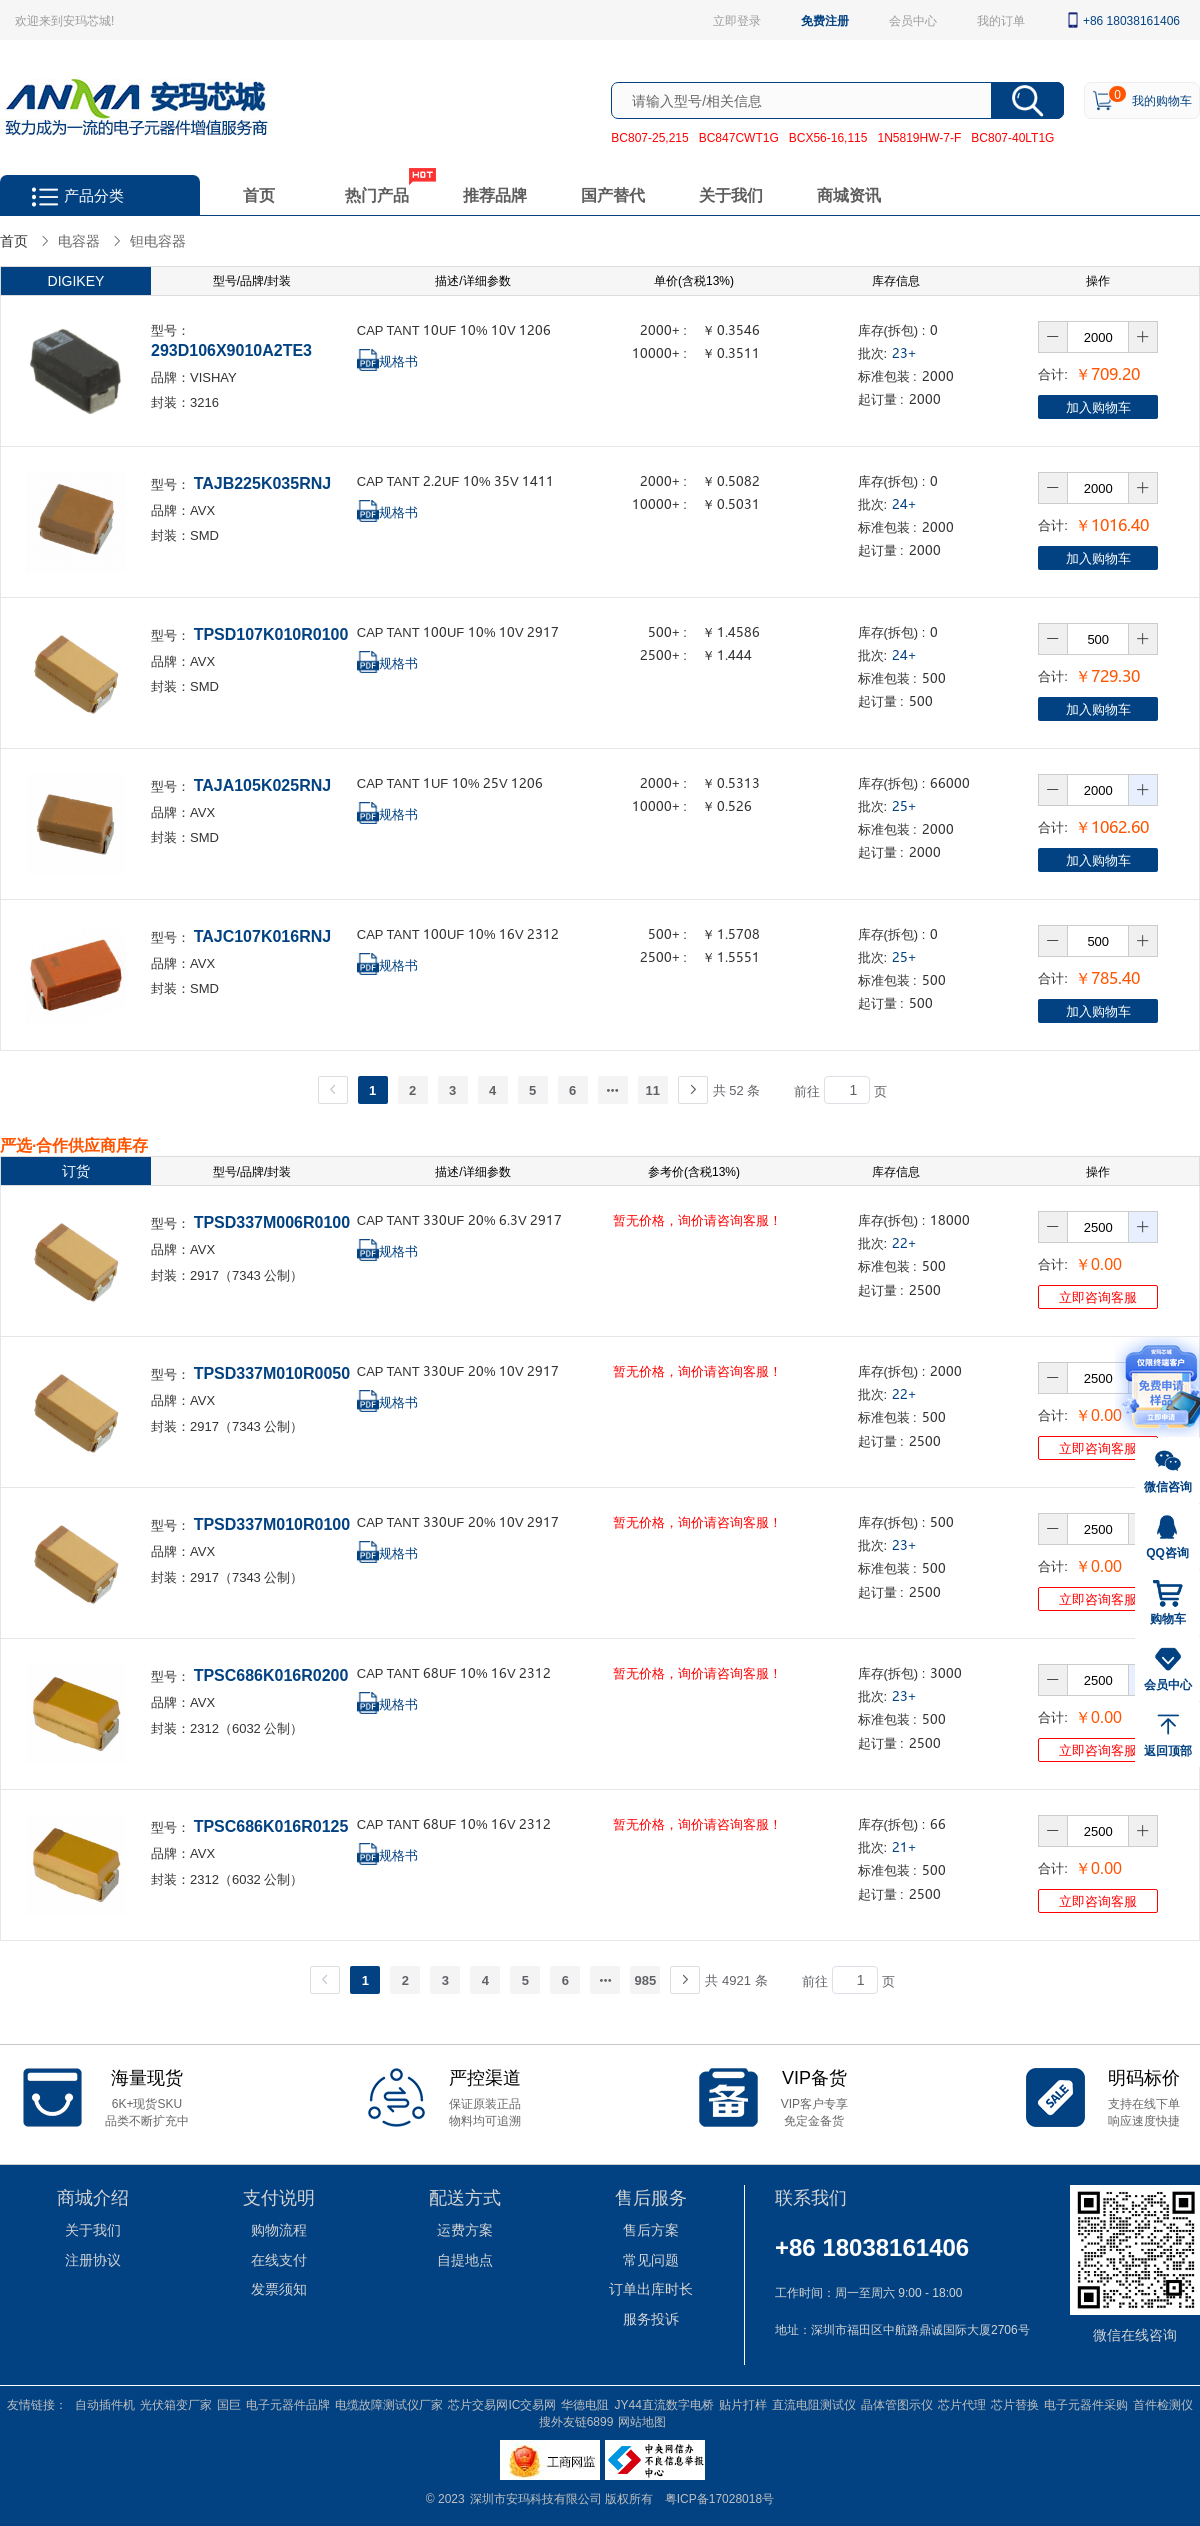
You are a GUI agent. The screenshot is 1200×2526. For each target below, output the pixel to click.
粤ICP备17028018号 (719, 2498)
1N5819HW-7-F (919, 137)
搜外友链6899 (576, 2421)
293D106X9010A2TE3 (231, 349)
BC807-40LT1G (1012, 137)
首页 (259, 194)
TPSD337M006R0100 (272, 1221)
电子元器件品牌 (288, 2404)
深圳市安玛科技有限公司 (537, 2498)
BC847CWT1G (739, 137)
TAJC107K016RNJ (263, 935)
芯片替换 (1015, 2404)
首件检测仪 (1163, 2404)
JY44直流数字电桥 (663, 2404)
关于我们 (731, 194)
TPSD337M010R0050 (272, 1372)
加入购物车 (1098, 406)
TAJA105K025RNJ (263, 784)
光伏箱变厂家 (176, 2404)
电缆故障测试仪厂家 (389, 2404)
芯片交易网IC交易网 (502, 2404)
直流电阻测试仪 (814, 2404)
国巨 (229, 2404)
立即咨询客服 (1098, 1296)
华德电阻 (585, 2404)
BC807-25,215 (649, 137)
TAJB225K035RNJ (263, 482)
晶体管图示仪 (897, 2404)
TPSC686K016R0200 (271, 1674)
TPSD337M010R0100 (272, 1523)
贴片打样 (743, 2404)
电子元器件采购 (1086, 2404)
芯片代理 (962, 2404)
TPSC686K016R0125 (271, 1825)
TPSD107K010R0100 (271, 633)
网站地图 (642, 2421)
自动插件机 (105, 2404)
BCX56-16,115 (828, 137)
